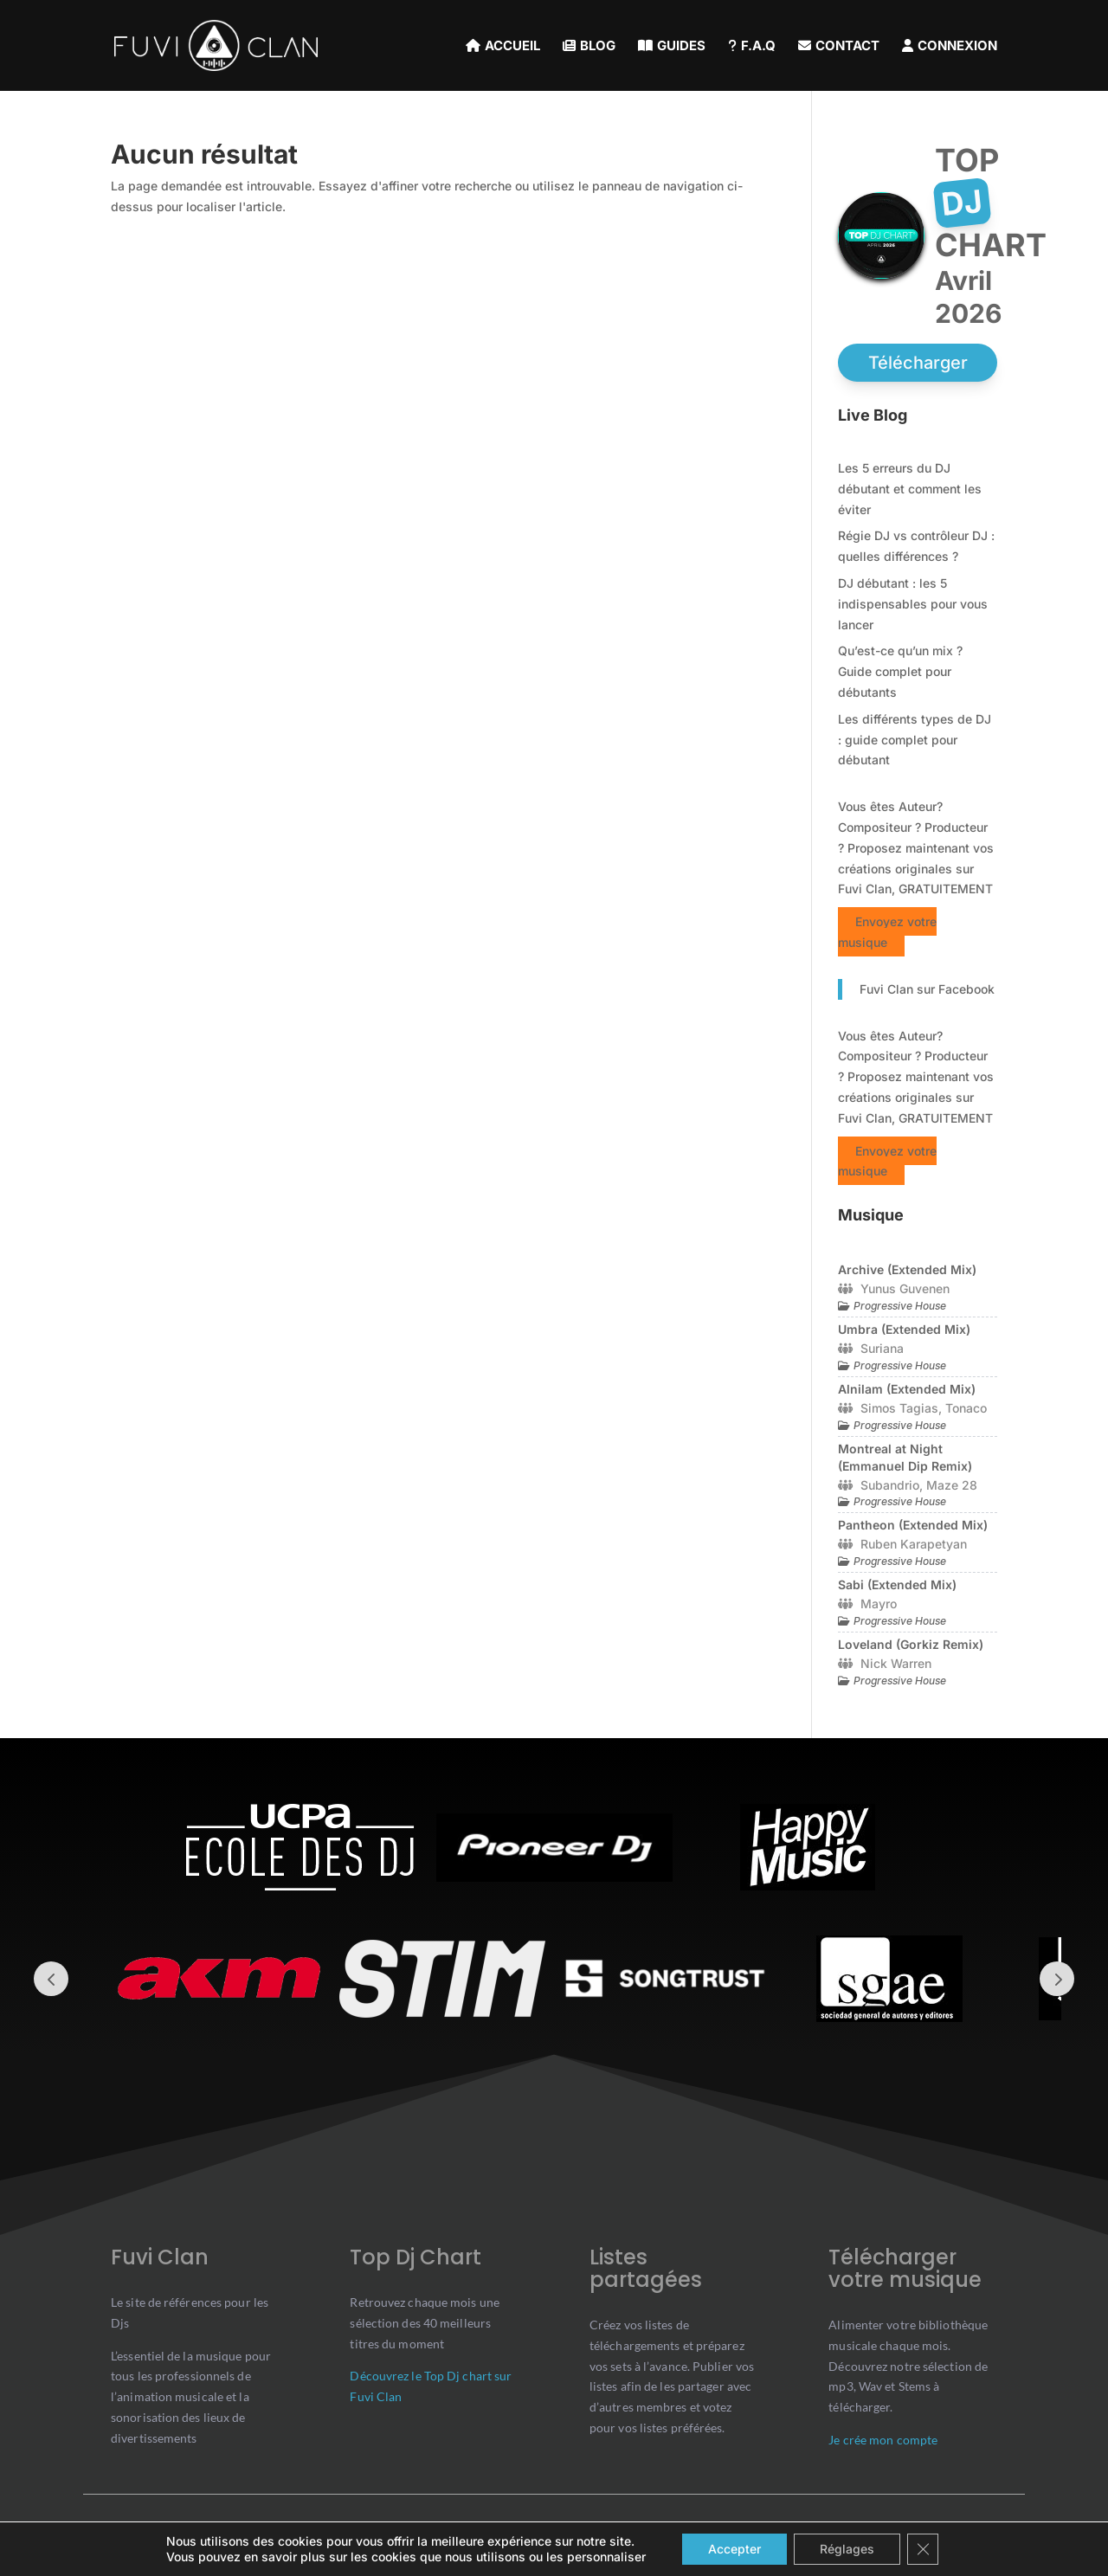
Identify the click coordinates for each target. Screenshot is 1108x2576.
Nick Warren (895, 1663)
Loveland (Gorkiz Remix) (910, 1644)
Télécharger (918, 362)
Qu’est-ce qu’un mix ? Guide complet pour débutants (900, 671)
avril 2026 (968, 297)
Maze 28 (951, 1485)
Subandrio (889, 1485)
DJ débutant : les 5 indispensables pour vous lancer (913, 604)
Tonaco (966, 1408)
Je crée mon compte (882, 2439)
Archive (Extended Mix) (907, 1269)
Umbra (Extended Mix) (904, 1329)
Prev (51, 1978)
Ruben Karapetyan (913, 1543)
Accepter (734, 2548)
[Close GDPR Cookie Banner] (922, 2549)
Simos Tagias (899, 1408)
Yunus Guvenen (905, 1288)
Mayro (878, 1603)
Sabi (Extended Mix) (897, 1584)
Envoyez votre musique (887, 932)
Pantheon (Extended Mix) (913, 1524)
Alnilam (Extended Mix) (907, 1388)
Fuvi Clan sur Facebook (927, 989)
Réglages (847, 2548)
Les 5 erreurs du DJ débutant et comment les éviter (910, 488)
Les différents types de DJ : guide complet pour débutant (914, 740)
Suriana (882, 1348)
